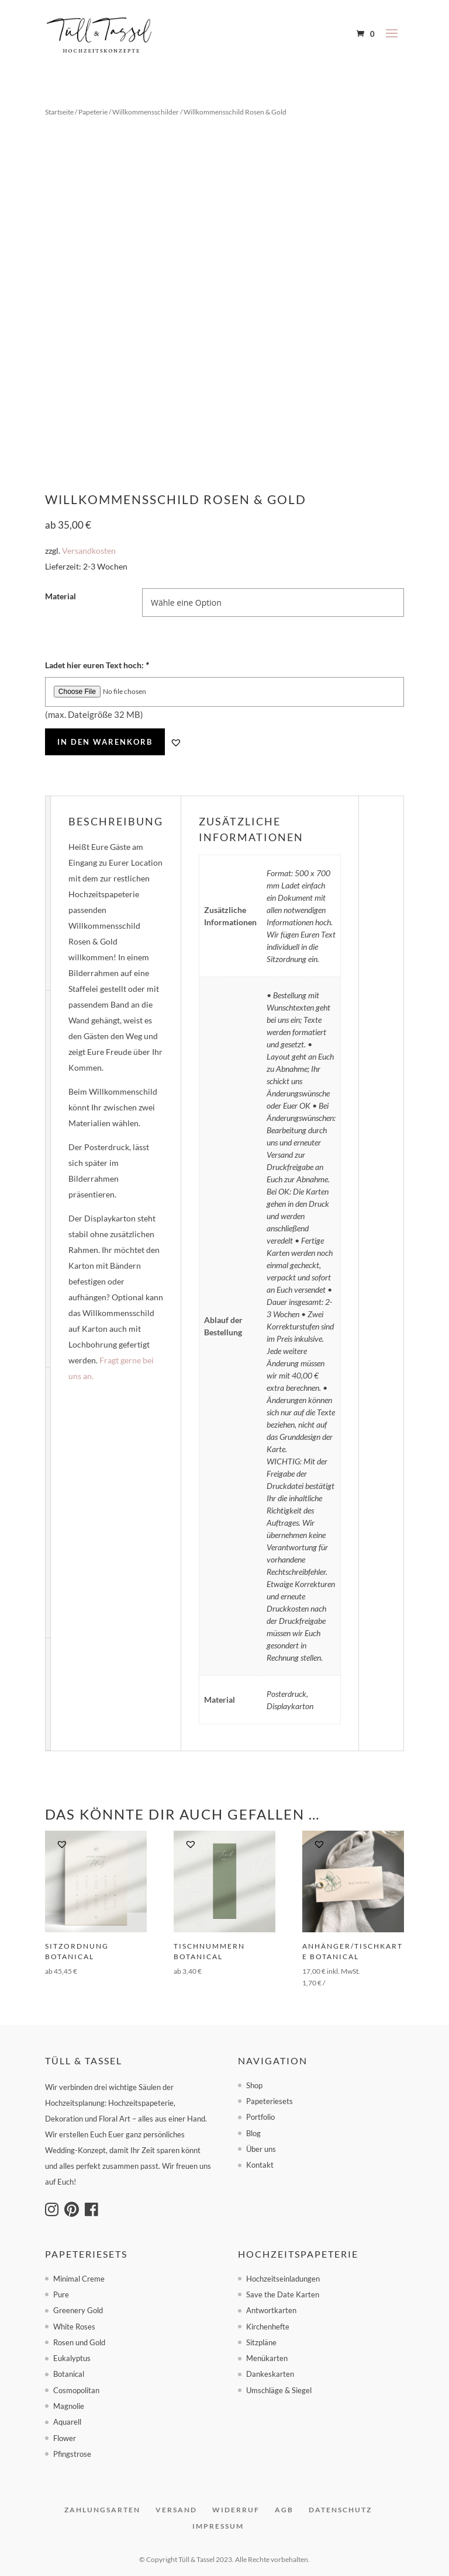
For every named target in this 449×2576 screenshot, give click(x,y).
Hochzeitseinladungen (283, 2278)
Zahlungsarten (102, 2509)
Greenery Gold (78, 2310)
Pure (61, 2294)
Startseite (59, 111)
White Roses (74, 2326)
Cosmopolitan (76, 2390)
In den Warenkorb (105, 742)
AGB (284, 2509)
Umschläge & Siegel (279, 2390)
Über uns (261, 2149)
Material (60, 596)
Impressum (218, 2526)
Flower (64, 2438)
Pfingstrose (72, 2454)
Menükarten (267, 2358)
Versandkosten (89, 551)
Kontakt (260, 2164)
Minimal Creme (79, 2278)
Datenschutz (340, 2509)
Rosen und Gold (79, 2342)
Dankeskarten (270, 2374)
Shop (254, 2085)
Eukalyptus (72, 2358)
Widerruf (236, 2509)
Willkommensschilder (145, 111)
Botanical (68, 2374)
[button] (176, 742)
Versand (176, 2509)
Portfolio (260, 2117)
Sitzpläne (261, 2342)
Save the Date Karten (282, 2294)
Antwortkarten (271, 2310)
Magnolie (68, 2406)
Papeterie (93, 111)
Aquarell (67, 2421)
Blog (253, 2133)
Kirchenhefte (267, 2326)
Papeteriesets (269, 2101)
